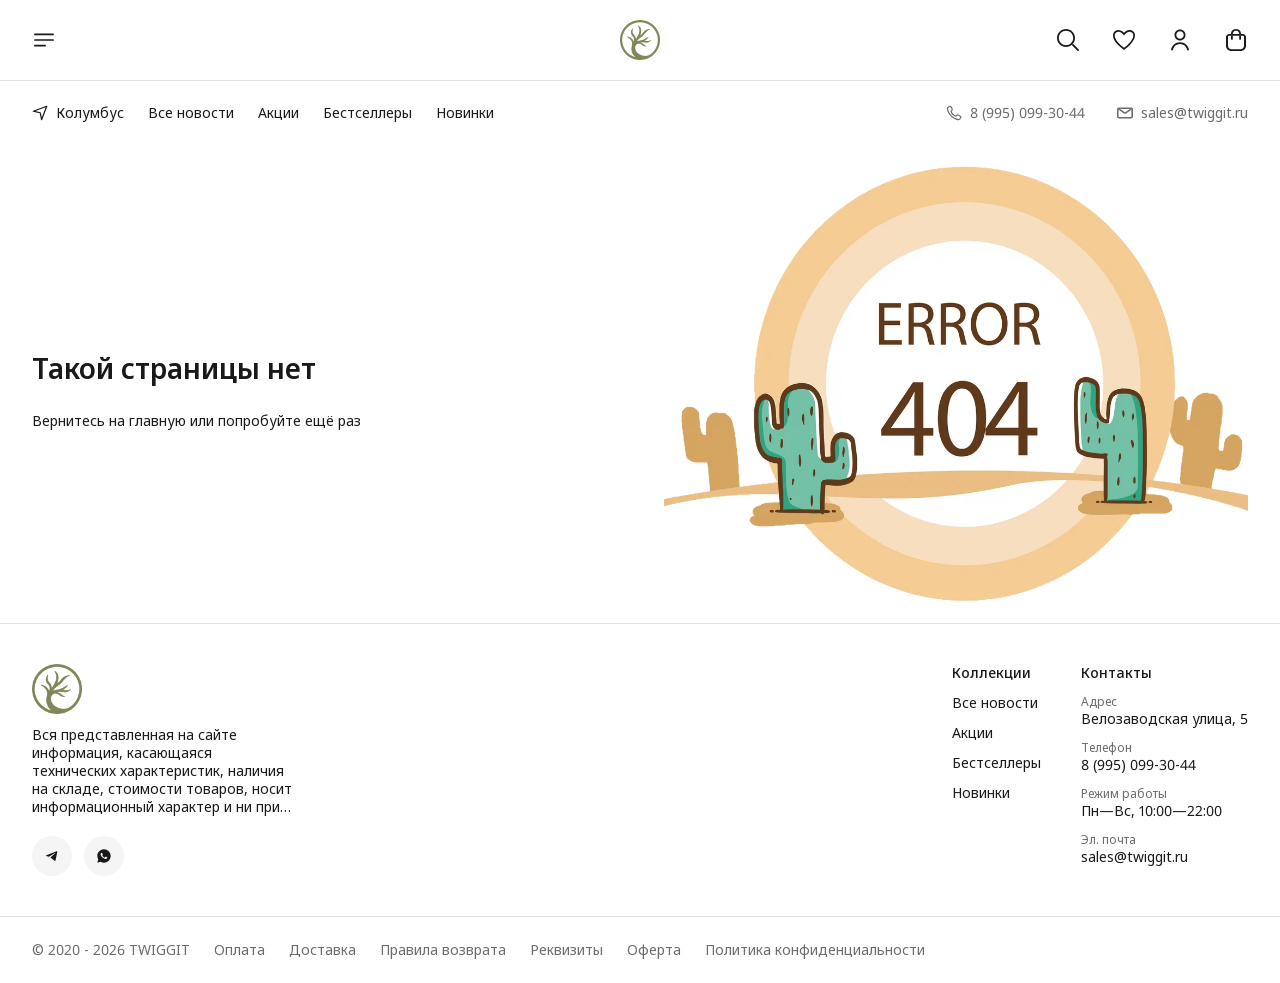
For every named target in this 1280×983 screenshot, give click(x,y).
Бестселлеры (367, 112)
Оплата (239, 950)
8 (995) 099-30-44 (1138, 765)
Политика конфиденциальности (815, 950)
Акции (278, 112)
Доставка (322, 950)
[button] (1124, 40)
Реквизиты (566, 950)
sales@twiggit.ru (1134, 857)
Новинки (465, 112)
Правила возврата (443, 950)
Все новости (191, 112)
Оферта (654, 950)
